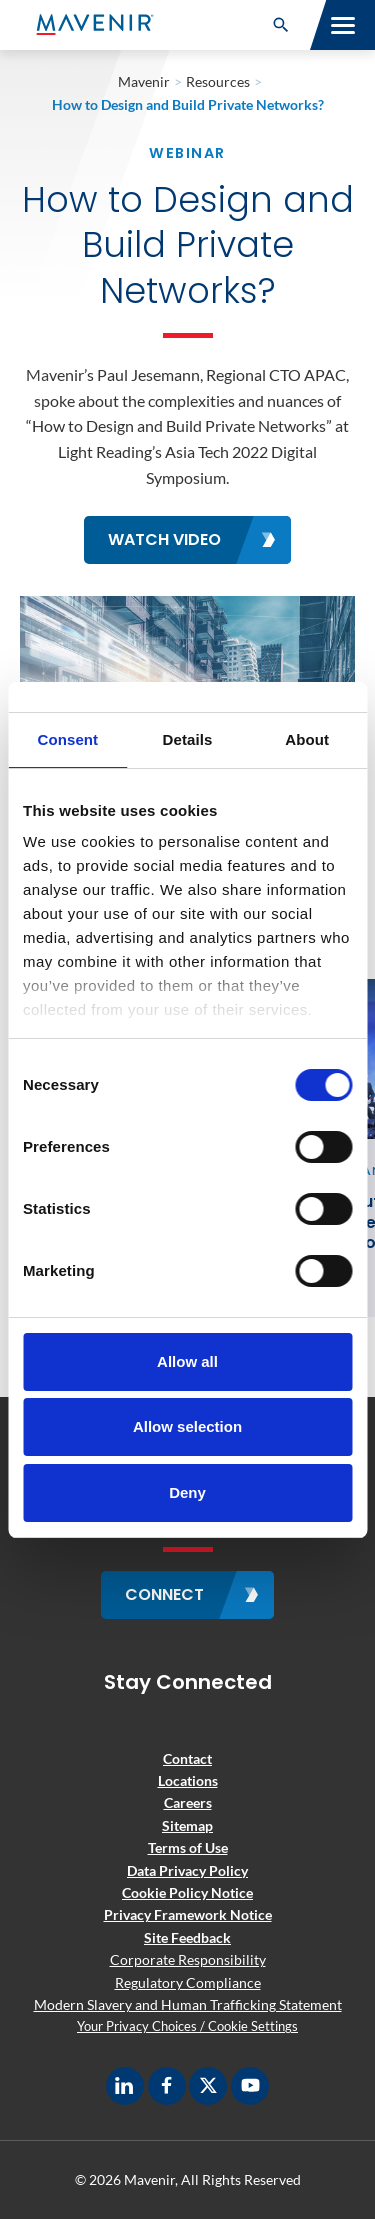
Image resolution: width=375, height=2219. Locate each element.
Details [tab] (188, 739)
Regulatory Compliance (188, 1982)
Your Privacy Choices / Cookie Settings (187, 2026)
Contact (187, 1758)
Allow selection (187, 1426)
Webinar (187, 153)
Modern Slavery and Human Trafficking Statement (188, 2004)
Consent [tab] (67, 739)
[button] (281, 25)
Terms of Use (188, 1847)
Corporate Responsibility (188, 1959)
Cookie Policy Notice (187, 1892)
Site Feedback (187, 1937)
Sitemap (187, 1825)
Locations (188, 1780)
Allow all (187, 1361)
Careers (188, 1802)
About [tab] (307, 739)
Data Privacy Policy (187, 1870)
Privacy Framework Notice (188, 1914)
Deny (187, 1492)
